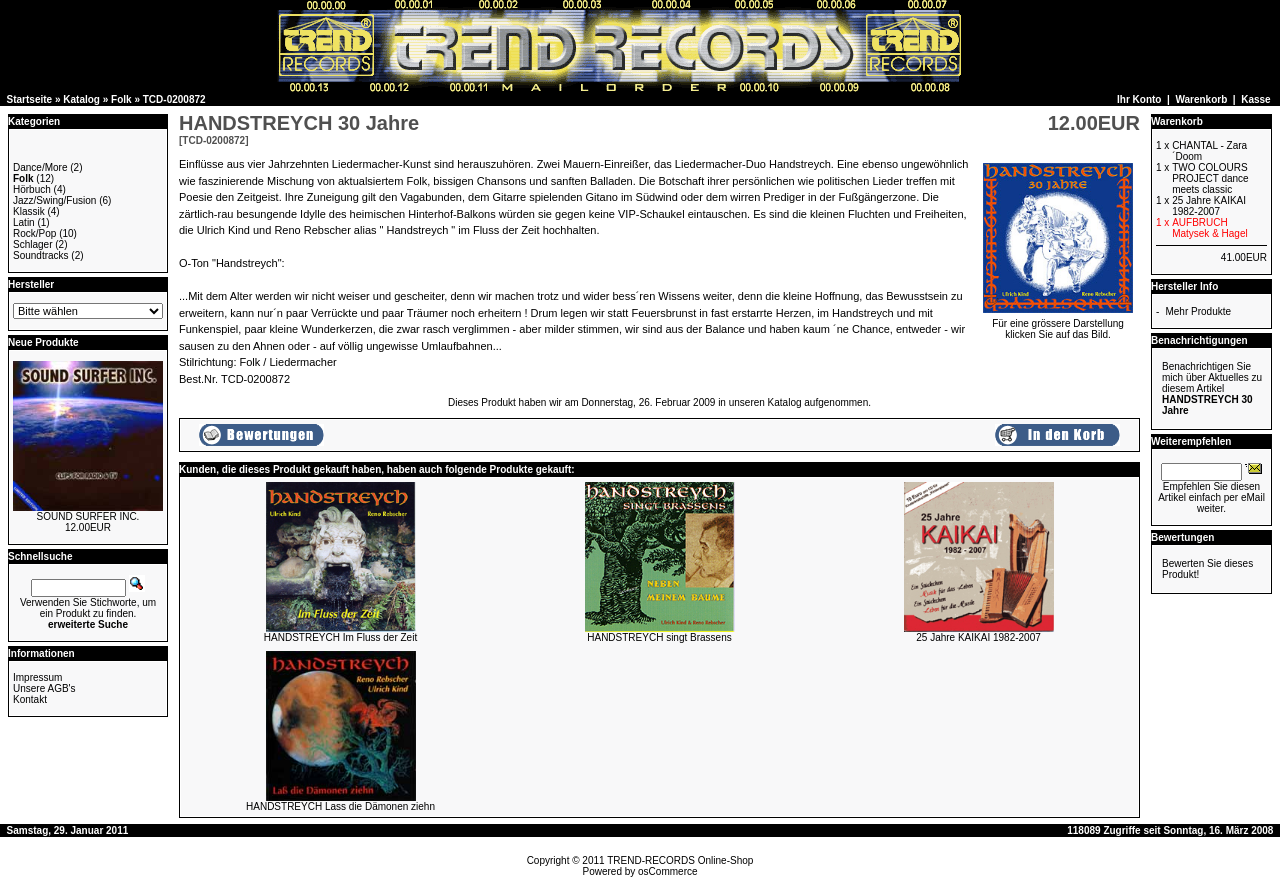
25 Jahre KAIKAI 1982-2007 (978, 637)
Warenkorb (1201, 99)
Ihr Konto (1139, 99)
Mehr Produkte (1198, 311)
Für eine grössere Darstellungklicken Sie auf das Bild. (1058, 324)
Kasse (1255, 99)
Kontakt (30, 699)
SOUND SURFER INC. (88, 516)
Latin (24, 222)
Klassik (29, 211)
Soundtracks (41, 255)
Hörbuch (32, 189)
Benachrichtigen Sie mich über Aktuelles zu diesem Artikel (1212, 388)
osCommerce (667, 871)
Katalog (81, 99)
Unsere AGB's (44, 688)
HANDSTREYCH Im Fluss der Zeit (340, 637)
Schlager (32, 244)
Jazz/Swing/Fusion (54, 200)
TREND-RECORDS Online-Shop (680, 860)
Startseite (30, 99)
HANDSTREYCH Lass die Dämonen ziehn (340, 806)
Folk (121, 99)
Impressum (37, 677)
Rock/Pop (34, 233)
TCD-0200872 (174, 99)
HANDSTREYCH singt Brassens (659, 637)
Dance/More (40, 167)
